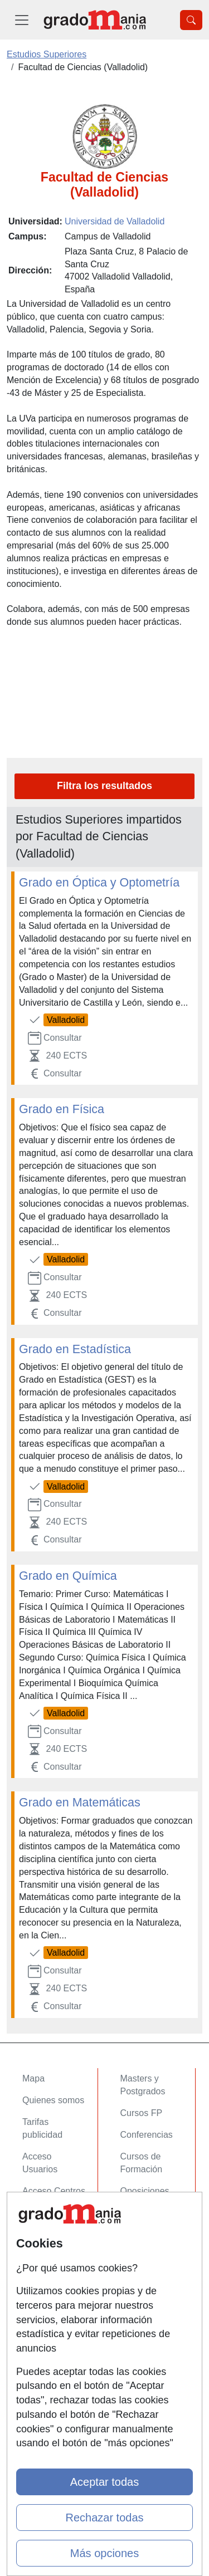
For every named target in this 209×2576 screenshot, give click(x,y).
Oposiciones (144, 2191)
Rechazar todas (104, 2517)
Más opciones (104, 2553)
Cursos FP (141, 2113)
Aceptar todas (104, 2482)
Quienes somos (53, 2100)
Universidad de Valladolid (114, 221)
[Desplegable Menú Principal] (22, 19)
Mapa (33, 2078)
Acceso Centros (53, 2191)
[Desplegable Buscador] (191, 20)
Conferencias (146, 2134)
